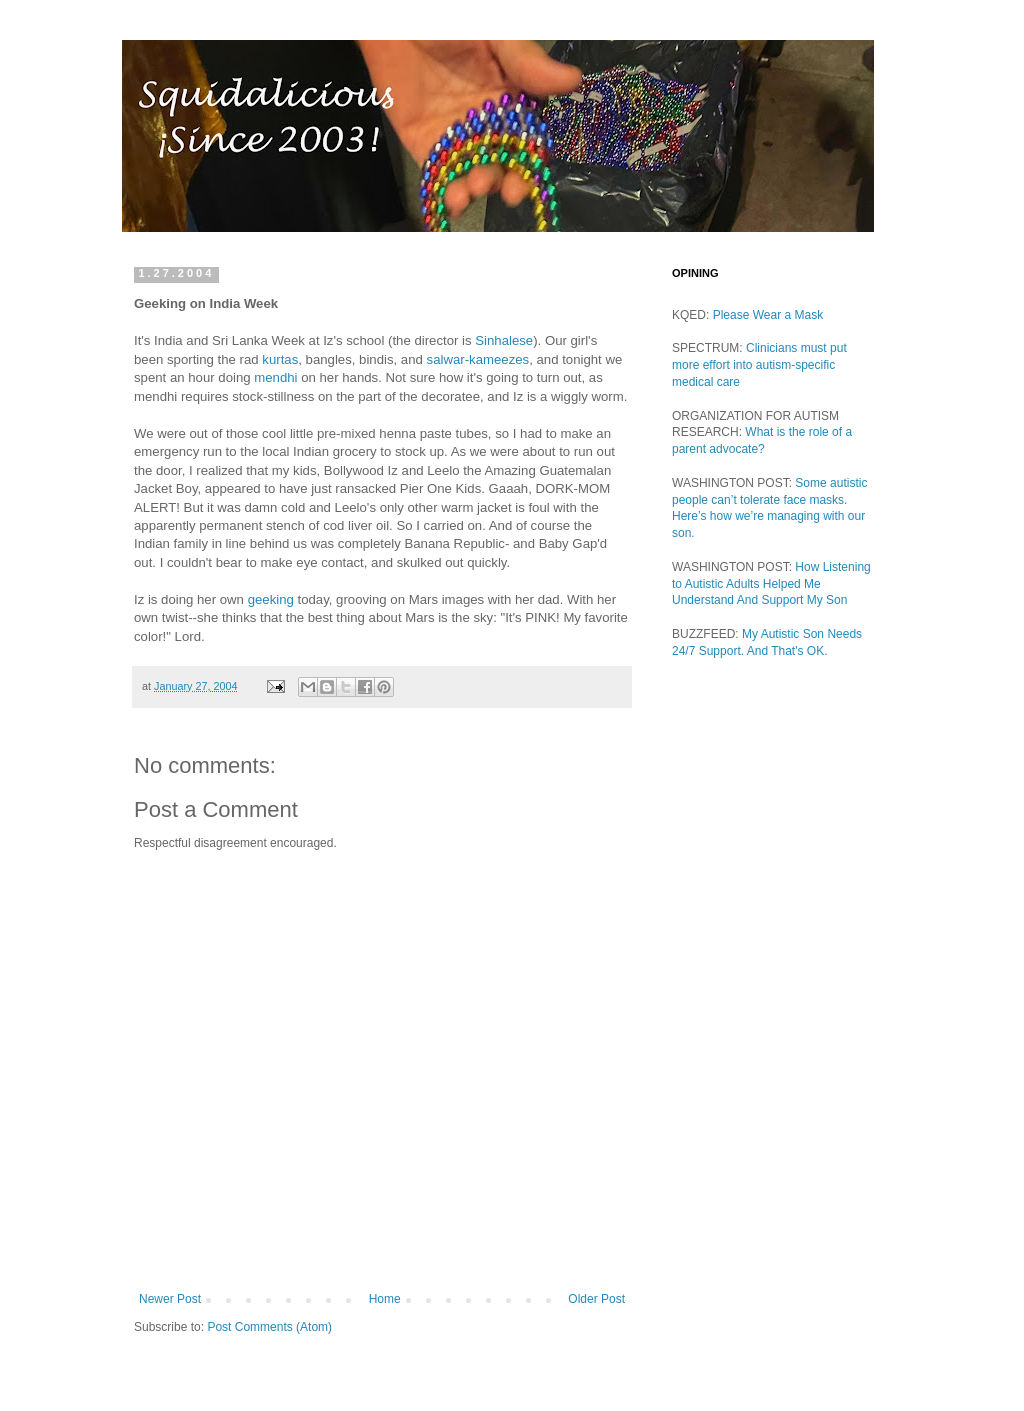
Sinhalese (504, 340)
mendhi (275, 377)
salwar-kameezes (478, 359)
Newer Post (170, 1299)
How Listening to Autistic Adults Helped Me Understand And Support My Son (771, 584)
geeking (271, 599)
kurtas (280, 359)
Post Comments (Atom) (269, 1327)
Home (385, 1299)
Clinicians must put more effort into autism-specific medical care (759, 365)
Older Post (596, 1299)
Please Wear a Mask (768, 315)
